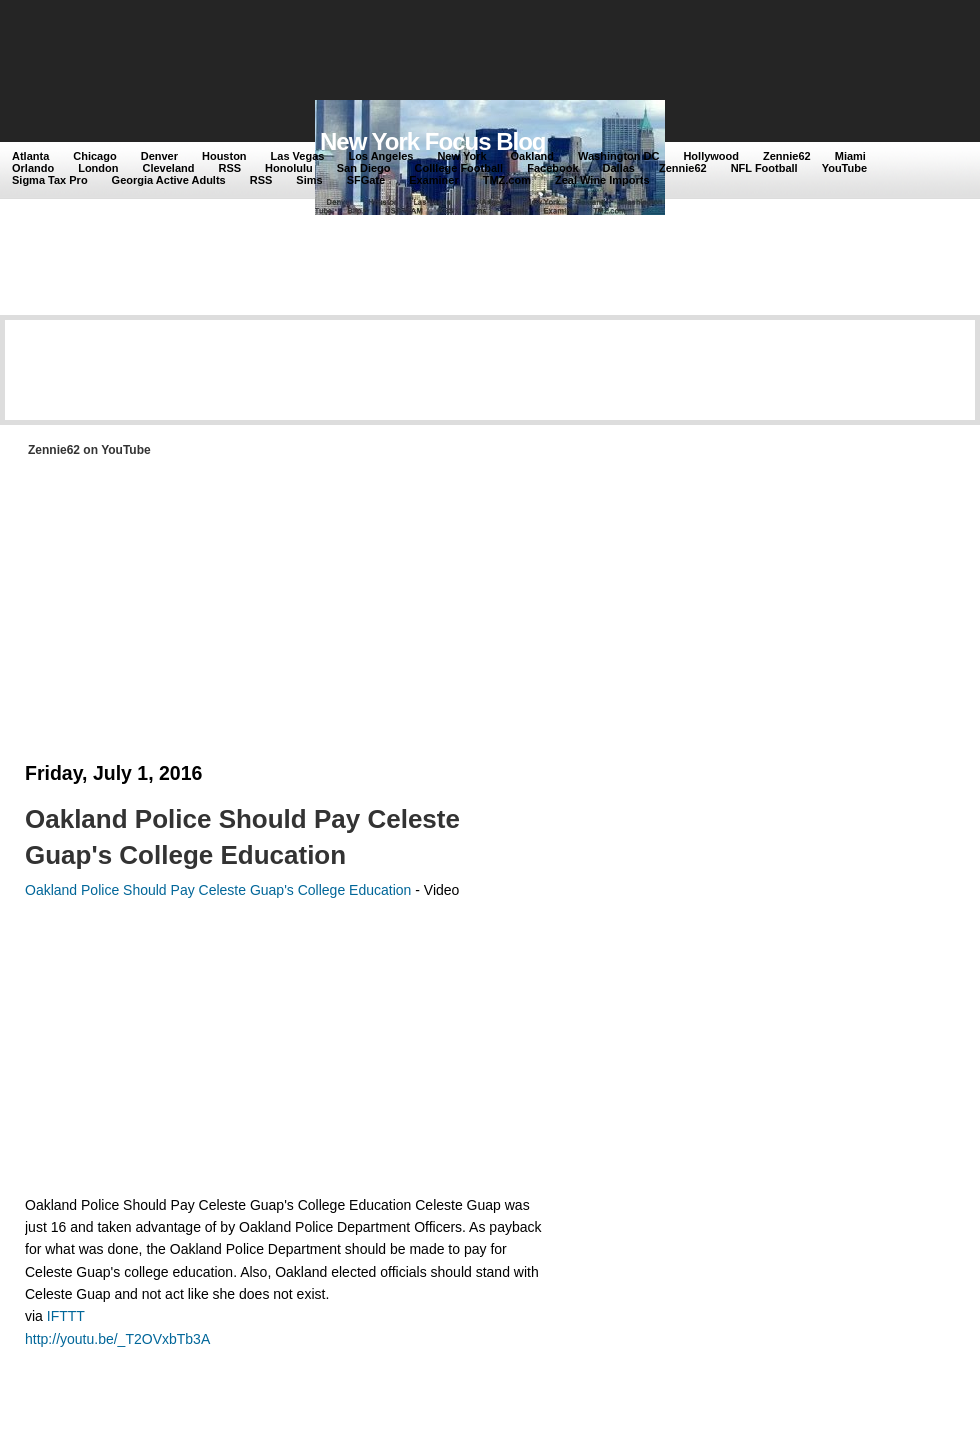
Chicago (94, 156)
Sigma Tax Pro (50, 180)
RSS (229, 168)
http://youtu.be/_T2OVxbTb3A (117, 1339)
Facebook (552, 168)
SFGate (366, 180)
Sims (309, 180)
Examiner (434, 180)
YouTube (844, 168)
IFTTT (66, 1316)
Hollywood (711, 156)
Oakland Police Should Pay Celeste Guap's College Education (242, 837)
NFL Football (764, 168)
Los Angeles (380, 156)
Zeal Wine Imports (602, 180)
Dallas (619, 168)
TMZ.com (507, 180)
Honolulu (289, 168)
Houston (224, 156)
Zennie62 (787, 156)
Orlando (33, 168)
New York (461, 156)
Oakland (532, 156)
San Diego (364, 168)
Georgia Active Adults (169, 180)
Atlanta (30, 156)
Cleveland (169, 168)
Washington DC (618, 156)
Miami (850, 156)
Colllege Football (459, 168)
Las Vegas (298, 156)
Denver (159, 156)
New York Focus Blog (433, 141)
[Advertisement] (379, 52)
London (98, 168)
